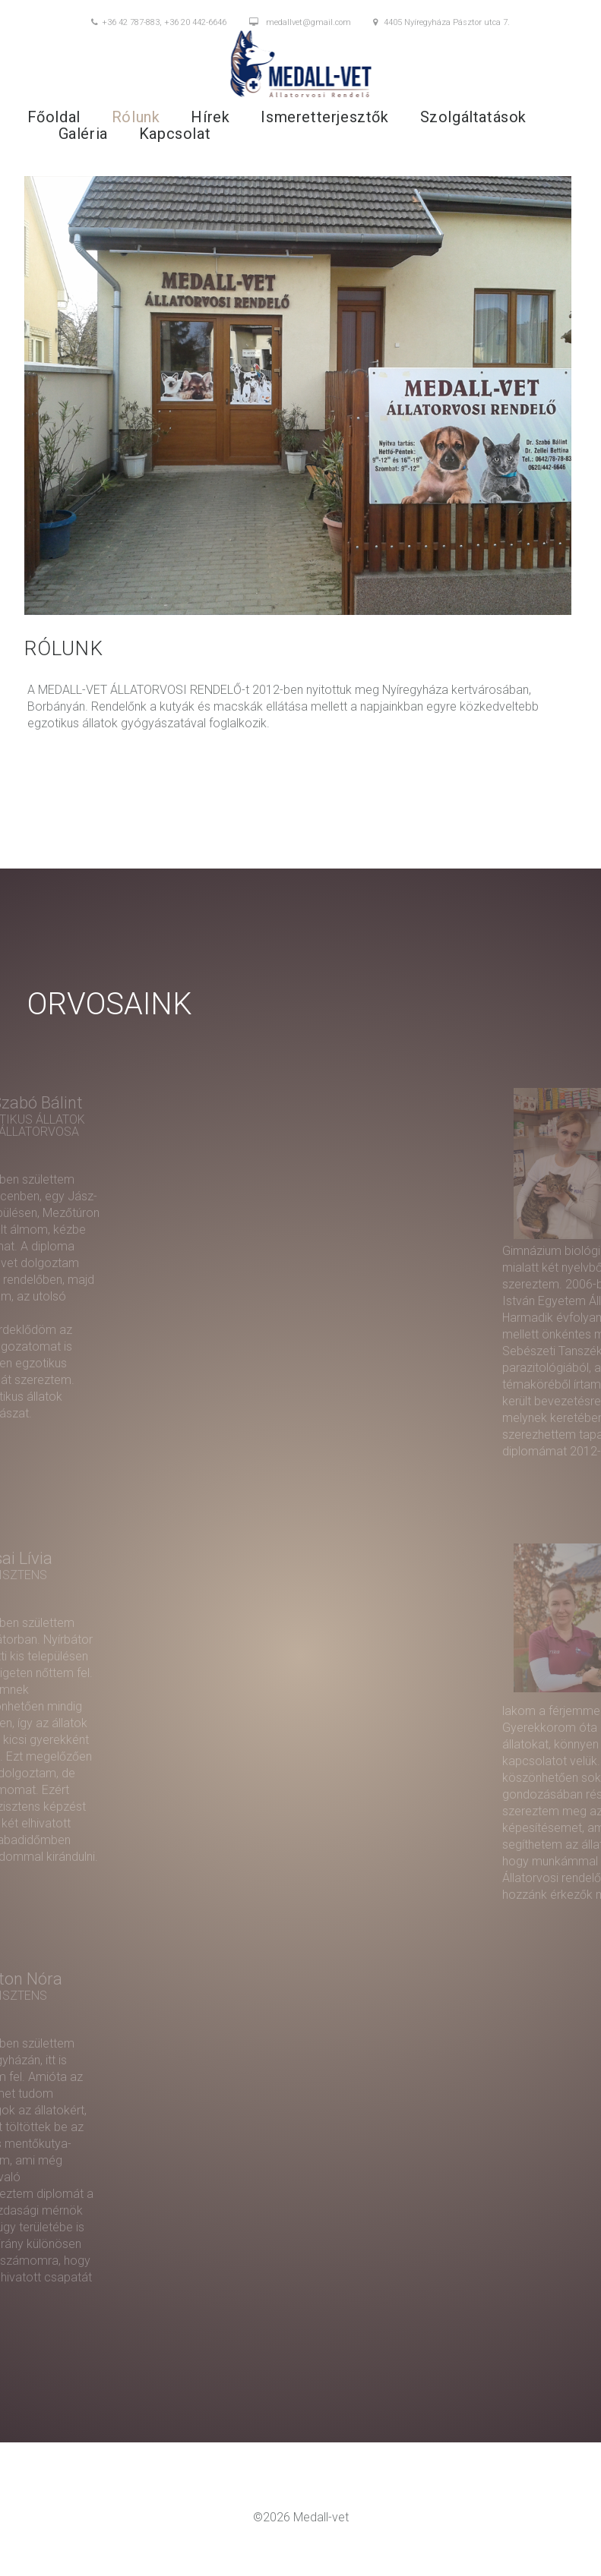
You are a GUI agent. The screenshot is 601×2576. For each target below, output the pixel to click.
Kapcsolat (174, 133)
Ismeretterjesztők (324, 117)
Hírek (210, 117)
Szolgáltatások (473, 117)
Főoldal (54, 117)
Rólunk (136, 117)
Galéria (83, 133)
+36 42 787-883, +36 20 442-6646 (158, 22)
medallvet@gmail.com (300, 22)
